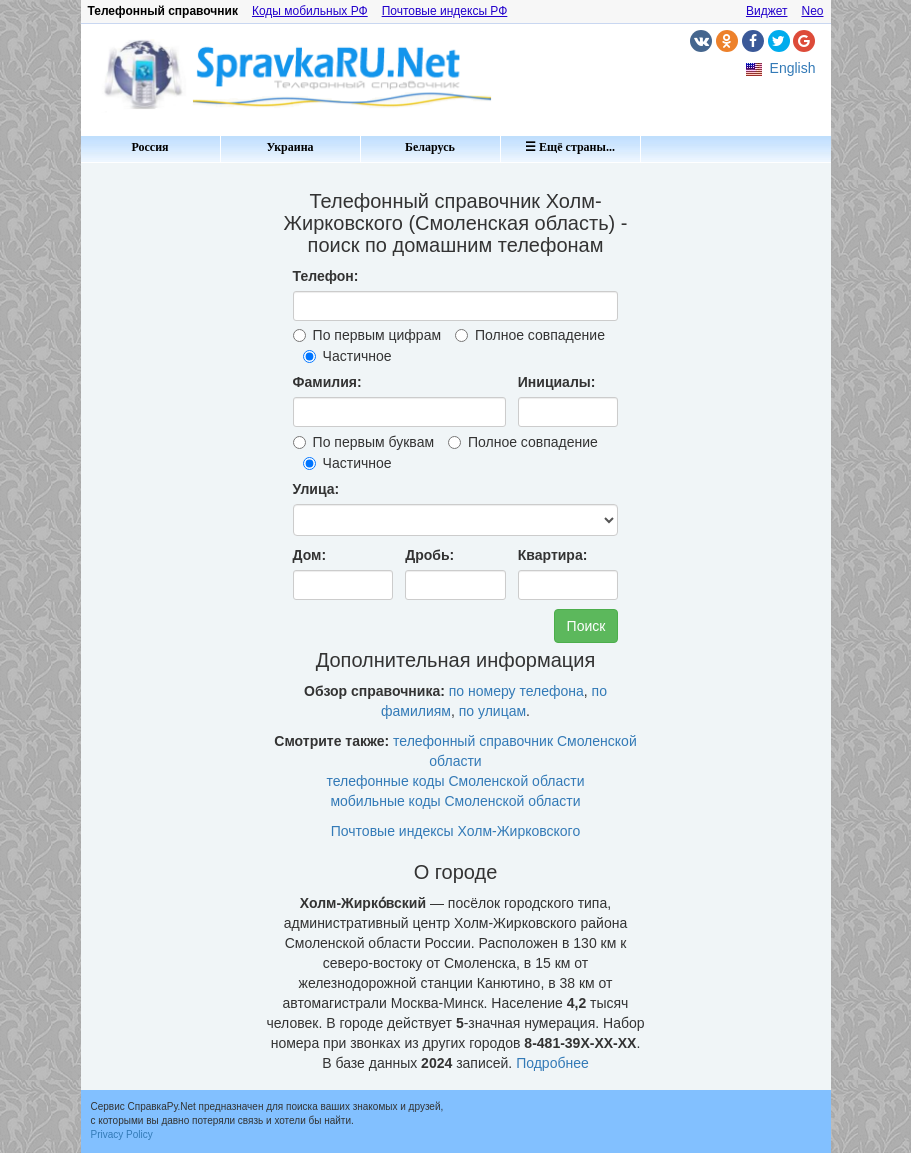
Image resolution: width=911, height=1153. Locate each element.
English (793, 68)
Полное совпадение (530, 335)
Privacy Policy (122, 1134)
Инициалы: (557, 382)
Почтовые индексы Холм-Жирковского (455, 831)
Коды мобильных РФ (310, 11)
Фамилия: (327, 382)
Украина (289, 147)
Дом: (310, 555)
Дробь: (429, 555)
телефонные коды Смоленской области (456, 781)
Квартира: (553, 555)
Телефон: (326, 276)
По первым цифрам (367, 335)
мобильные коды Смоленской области (455, 801)
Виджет (767, 11)
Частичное (347, 356)
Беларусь (430, 147)
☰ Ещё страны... (570, 147)
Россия (149, 147)
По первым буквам (363, 442)
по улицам (492, 711)
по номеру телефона (516, 691)
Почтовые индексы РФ (445, 11)
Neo (812, 11)
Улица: (316, 489)
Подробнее (552, 1063)
